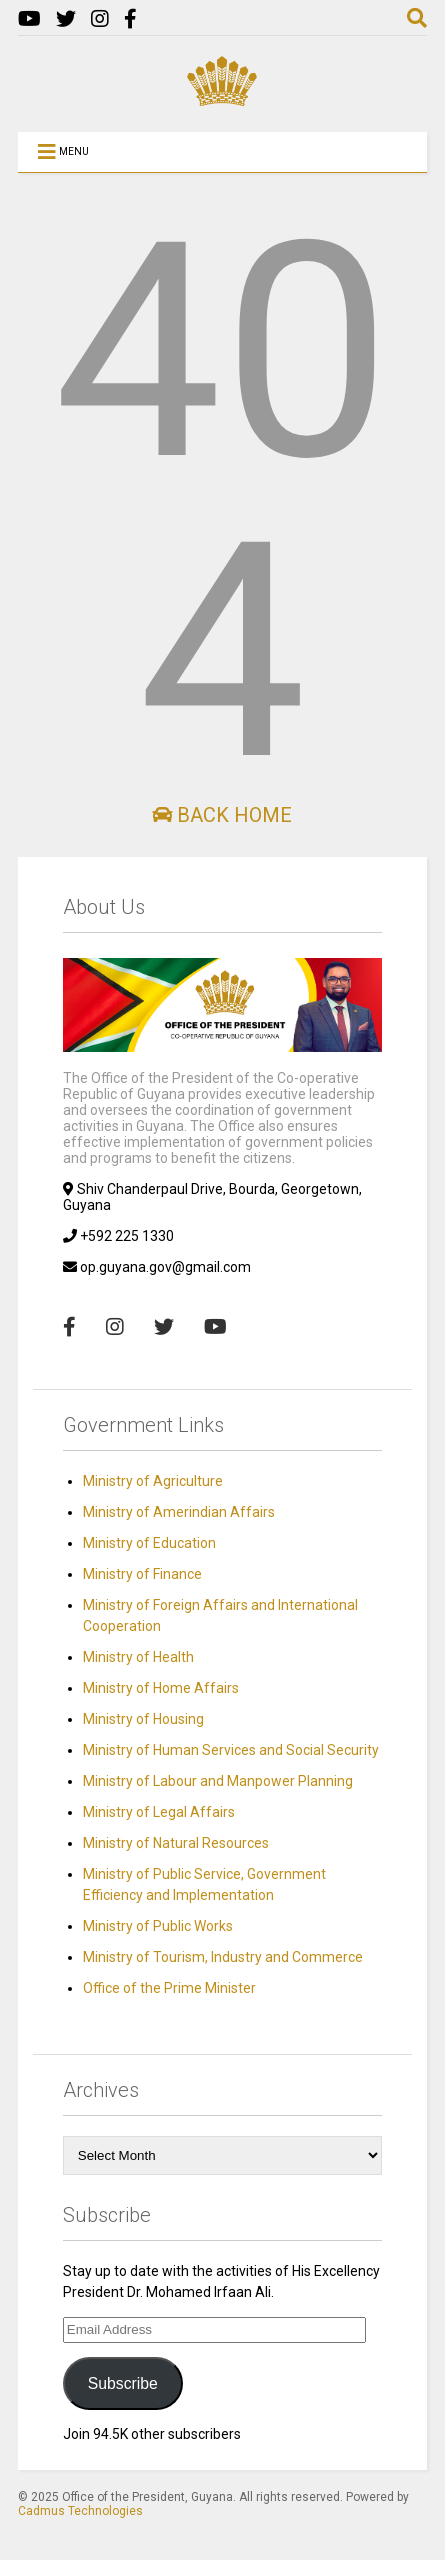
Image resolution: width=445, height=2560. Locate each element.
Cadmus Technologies (80, 2511)
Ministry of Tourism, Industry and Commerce (223, 1957)
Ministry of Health (138, 1657)
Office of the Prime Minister (169, 1988)
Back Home (222, 815)
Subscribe (123, 2383)
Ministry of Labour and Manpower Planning (218, 1781)
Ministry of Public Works (158, 1926)
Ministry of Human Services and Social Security (231, 1750)
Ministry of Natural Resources (176, 1843)
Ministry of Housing (143, 1719)
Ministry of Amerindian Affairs (179, 1512)
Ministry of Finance (142, 1574)
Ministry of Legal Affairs (159, 1812)
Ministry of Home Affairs (161, 1688)
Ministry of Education (149, 1543)
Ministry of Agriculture (153, 1481)
